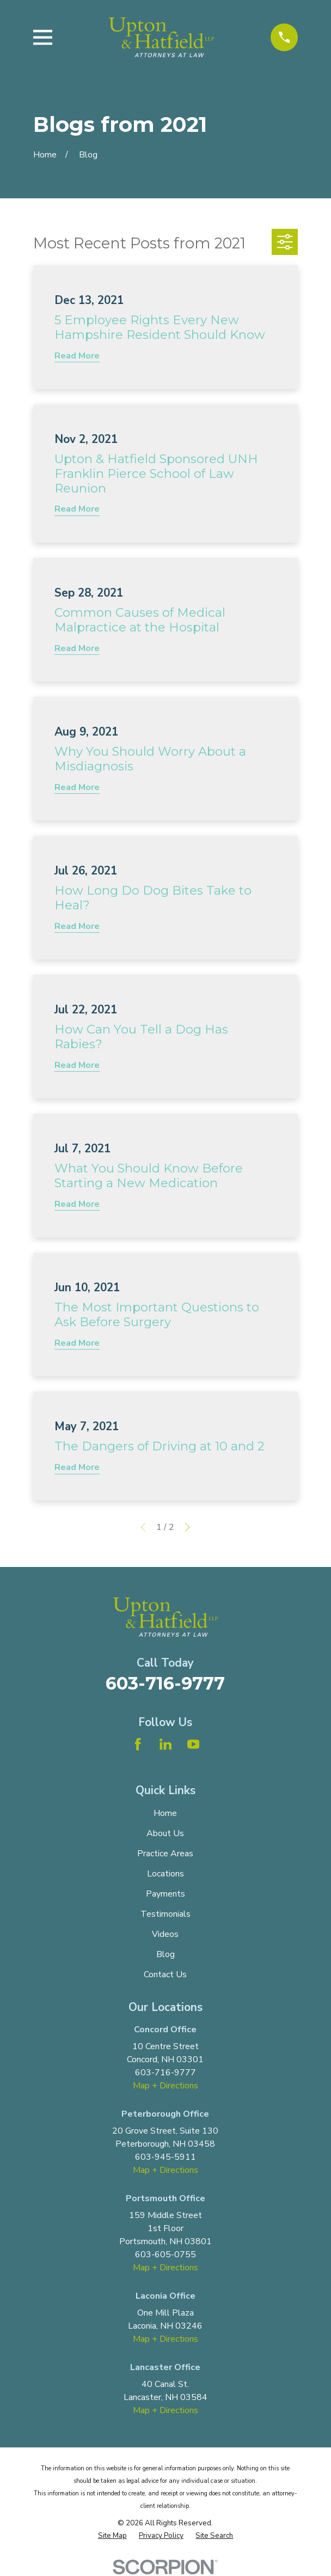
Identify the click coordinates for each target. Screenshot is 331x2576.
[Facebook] (138, 1744)
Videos (165, 1934)
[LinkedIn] (165, 1744)
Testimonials (165, 1914)
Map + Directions (165, 2086)
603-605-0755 (165, 2255)
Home (165, 1813)
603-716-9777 (165, 1683)
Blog (165, 1954)
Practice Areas (165, 1854)
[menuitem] (112, 2536)
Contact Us (165, 1974)
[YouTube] (193, 1744)
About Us (165, 1833)
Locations (165, 1874)
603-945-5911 (165, 2157)
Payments (165, 1894)
